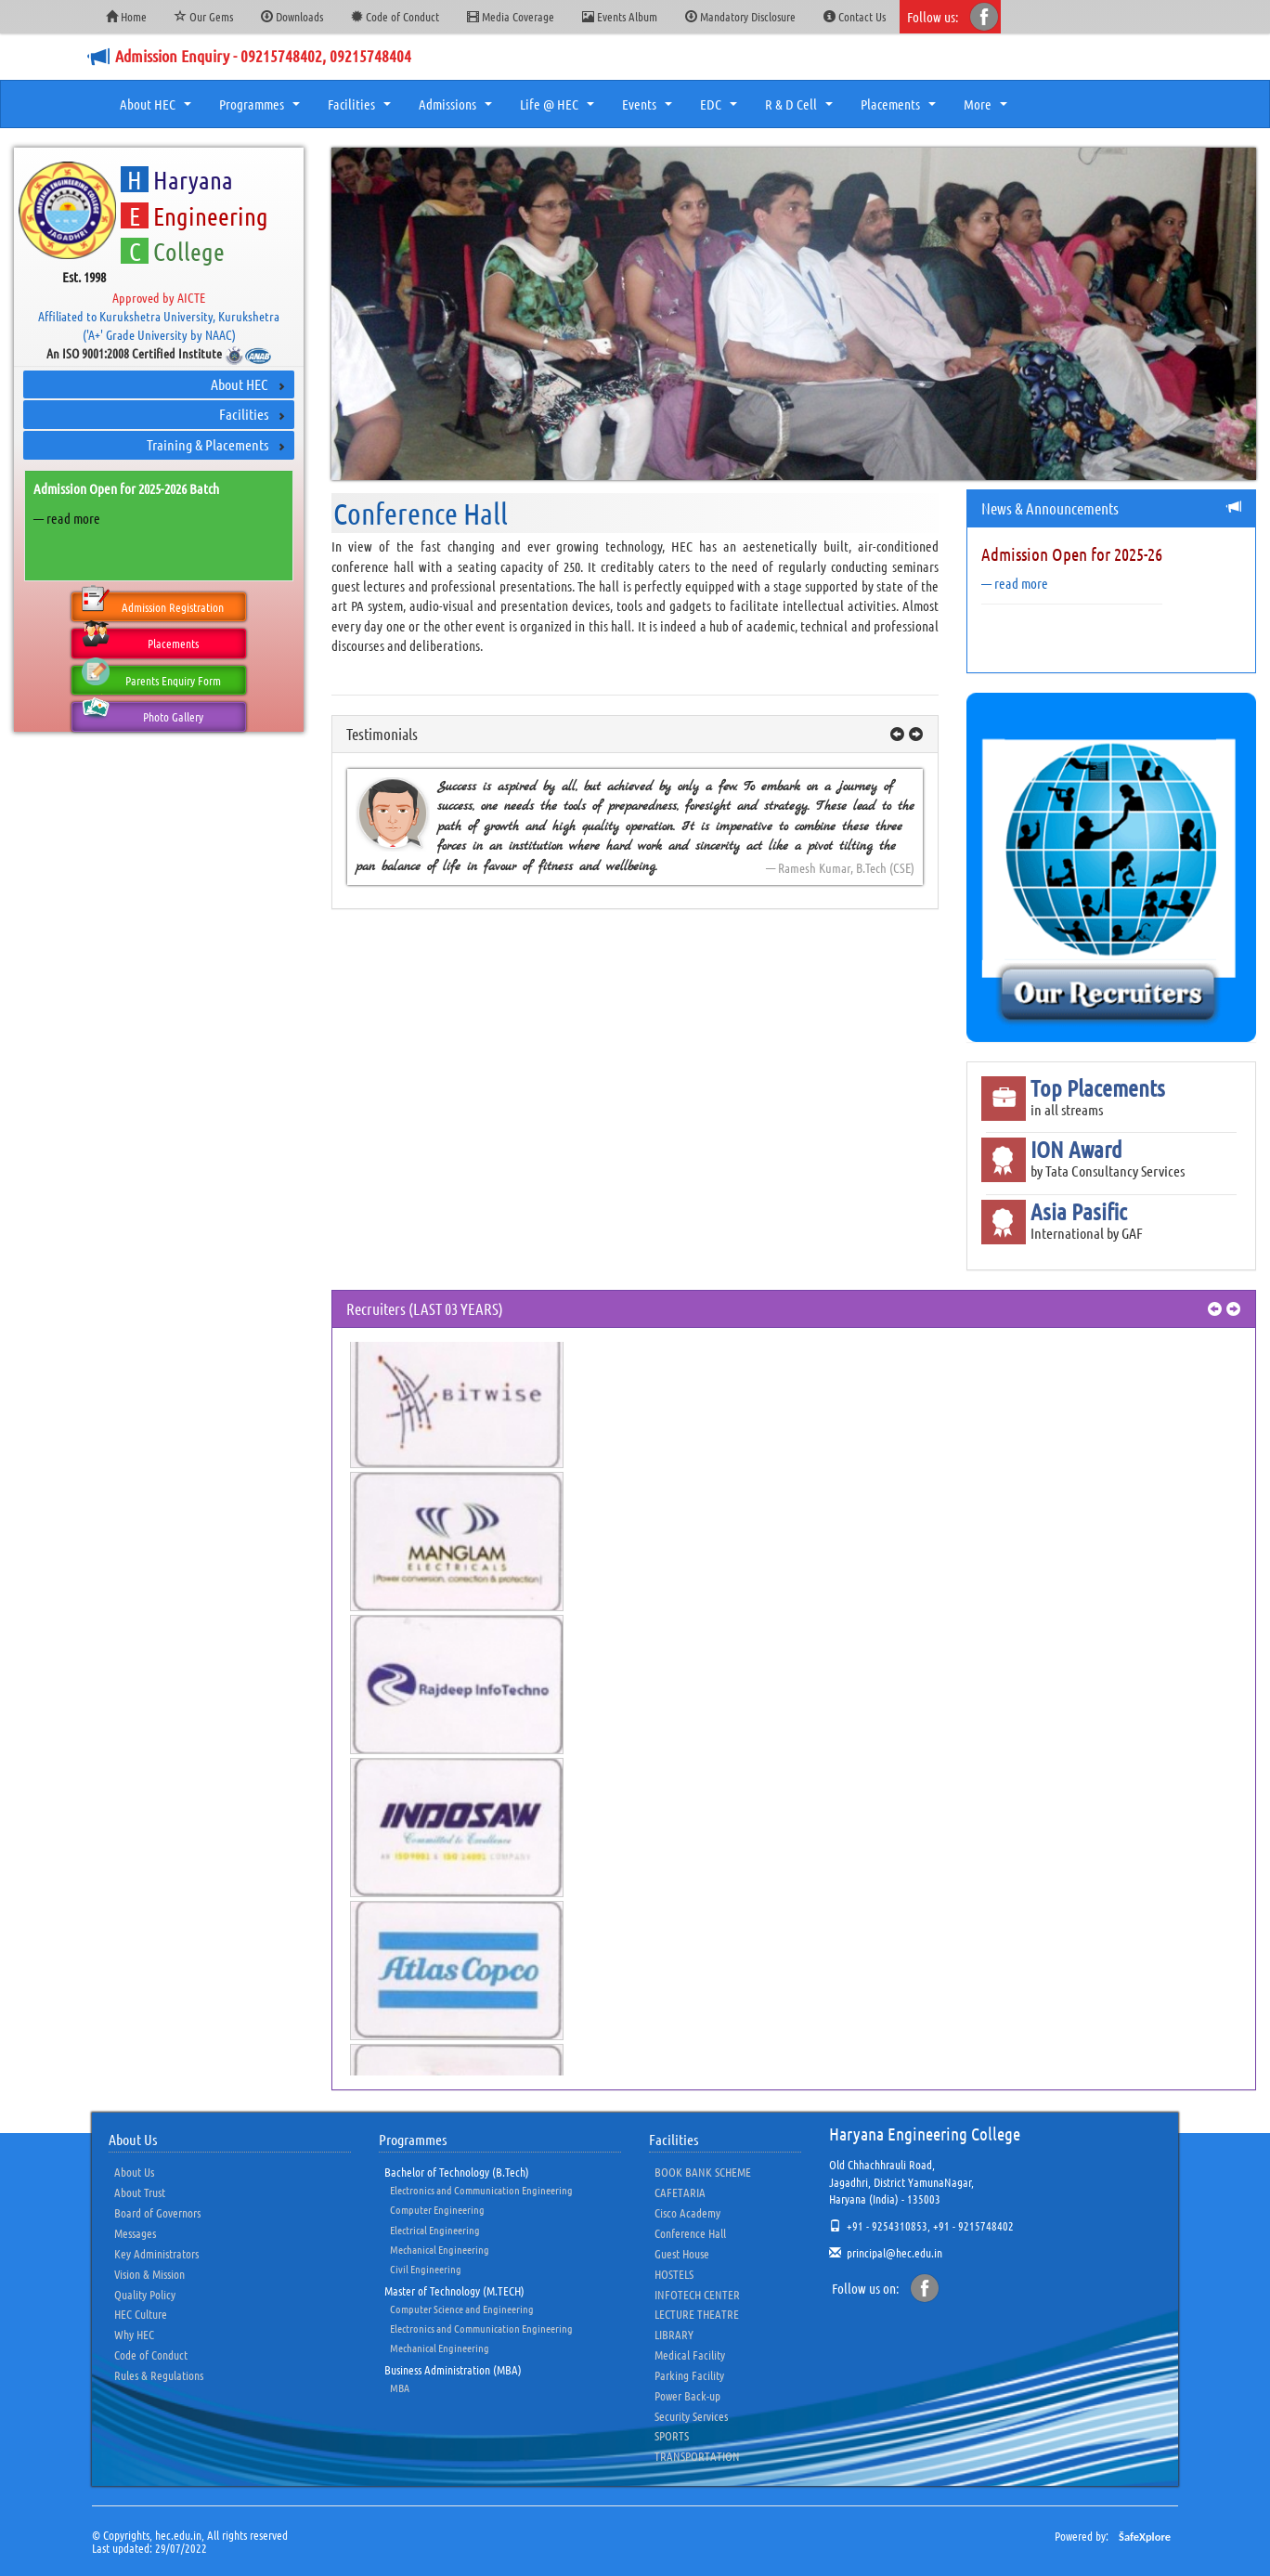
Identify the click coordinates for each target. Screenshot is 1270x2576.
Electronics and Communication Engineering (481, 2189)
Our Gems (204, 16)
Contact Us (854, 16)
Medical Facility (689, 2354)
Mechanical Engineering (439, 2249)
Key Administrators (156, 2253)
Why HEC (134, 2334)
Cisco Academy (687, 2212)
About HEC (158, 110)
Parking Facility (689, 2375)
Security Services (691, 2416)
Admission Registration (153, 603)
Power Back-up (687, 2395)
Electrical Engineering (435, 2229)
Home (126, 16)
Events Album (619, 16)
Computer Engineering (437, 2209)
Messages (135, 2233)
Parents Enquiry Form (151, 677)
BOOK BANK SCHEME (702, 2171)
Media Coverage (510, 16)
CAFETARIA (680, 2192)
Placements (900, 110)
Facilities (361, 110)
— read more (66, 518)
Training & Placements (207, 444)
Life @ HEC (559, 110)
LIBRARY (673, 2334)
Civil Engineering (425, 2268)
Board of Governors (157, 2212)
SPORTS (671, 2435)
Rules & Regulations (158, 2375)
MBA (399, 2387)
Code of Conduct (395, 16)
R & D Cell (801, 110)
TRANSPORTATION (697, 2456)
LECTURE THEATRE (696, 2314)
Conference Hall (690, 2233)
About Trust (139, 2192)
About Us (134, 2171)
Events (649, 110)
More (988, 110)
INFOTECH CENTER (697, 2294)
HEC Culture (140, 2314)
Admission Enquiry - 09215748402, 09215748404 (263, 56)
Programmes (262, 110)
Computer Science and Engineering (462, 2308)
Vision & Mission (149, 2274)
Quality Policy (144, 2294)
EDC (721, 110)
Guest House (681, 2253)
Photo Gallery (142, 713)
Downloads (292, 16)
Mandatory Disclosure (740, 16)
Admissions (458, 110)
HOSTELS (673, 2274)
